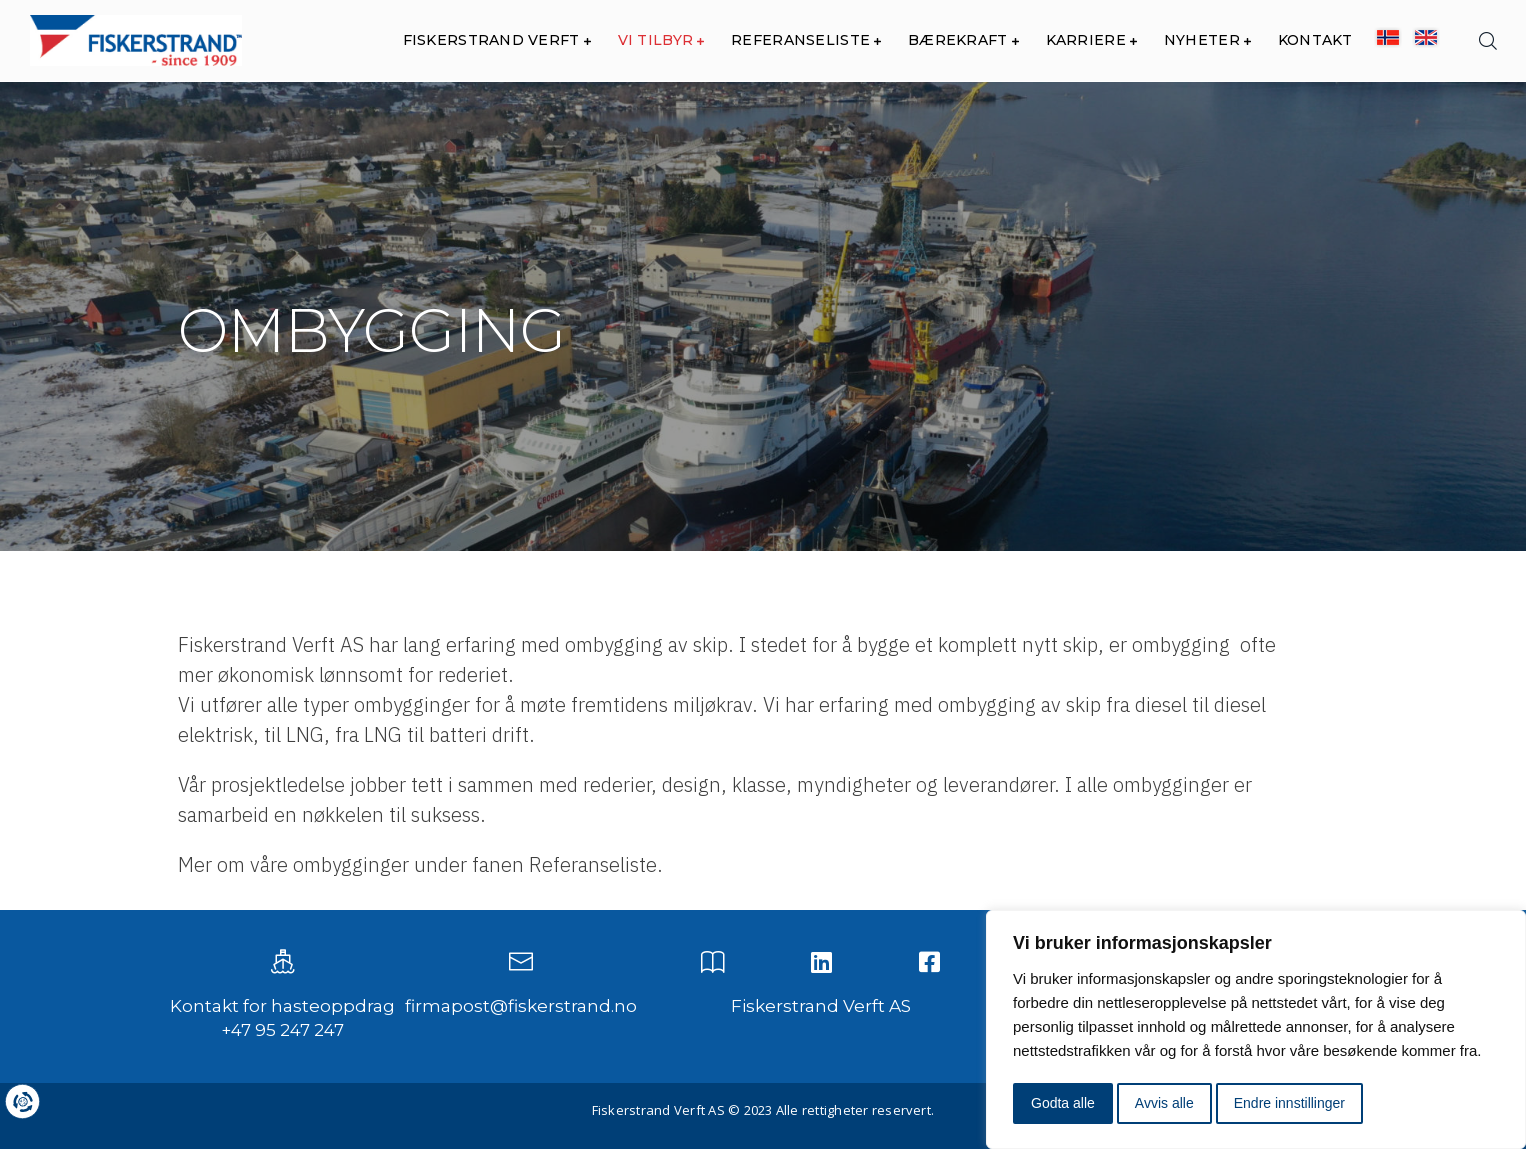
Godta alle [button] (1063, 1103)
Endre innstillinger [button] (1289, 1103)
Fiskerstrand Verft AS (821, 1006)
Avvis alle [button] (1164, 1103)
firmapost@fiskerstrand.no (521, 1006)
